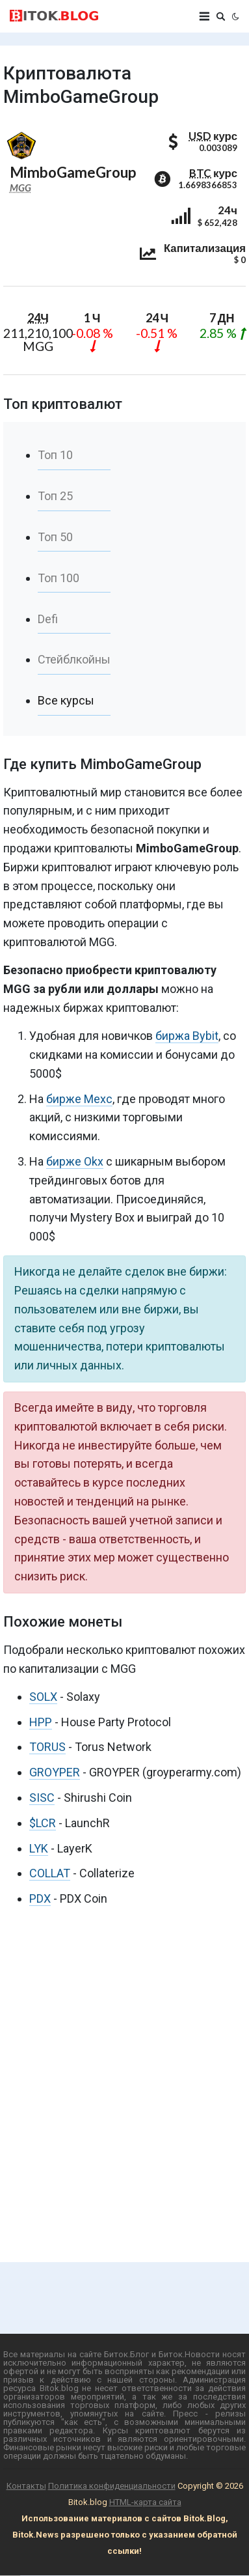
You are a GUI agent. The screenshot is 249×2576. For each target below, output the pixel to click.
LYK (38, 1848)
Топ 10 (55, 455)
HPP (40, 1722)
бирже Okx (74, 1161)
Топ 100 (58, 578)
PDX (40, 1898)
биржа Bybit (186, 1036)
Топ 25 (55, 496)
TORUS (47, 1747)
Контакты (26, 2486)
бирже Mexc (79, 1099)
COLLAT (49, 1873)
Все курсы (66, 700)
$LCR (42, 1823)
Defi (48, 619)
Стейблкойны (74, 659)
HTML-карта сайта (145, 2502)
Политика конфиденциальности (112, 2486)
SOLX (43, 1696)
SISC (42, 1797)
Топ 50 (55, 537)
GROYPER (54, 1772)
